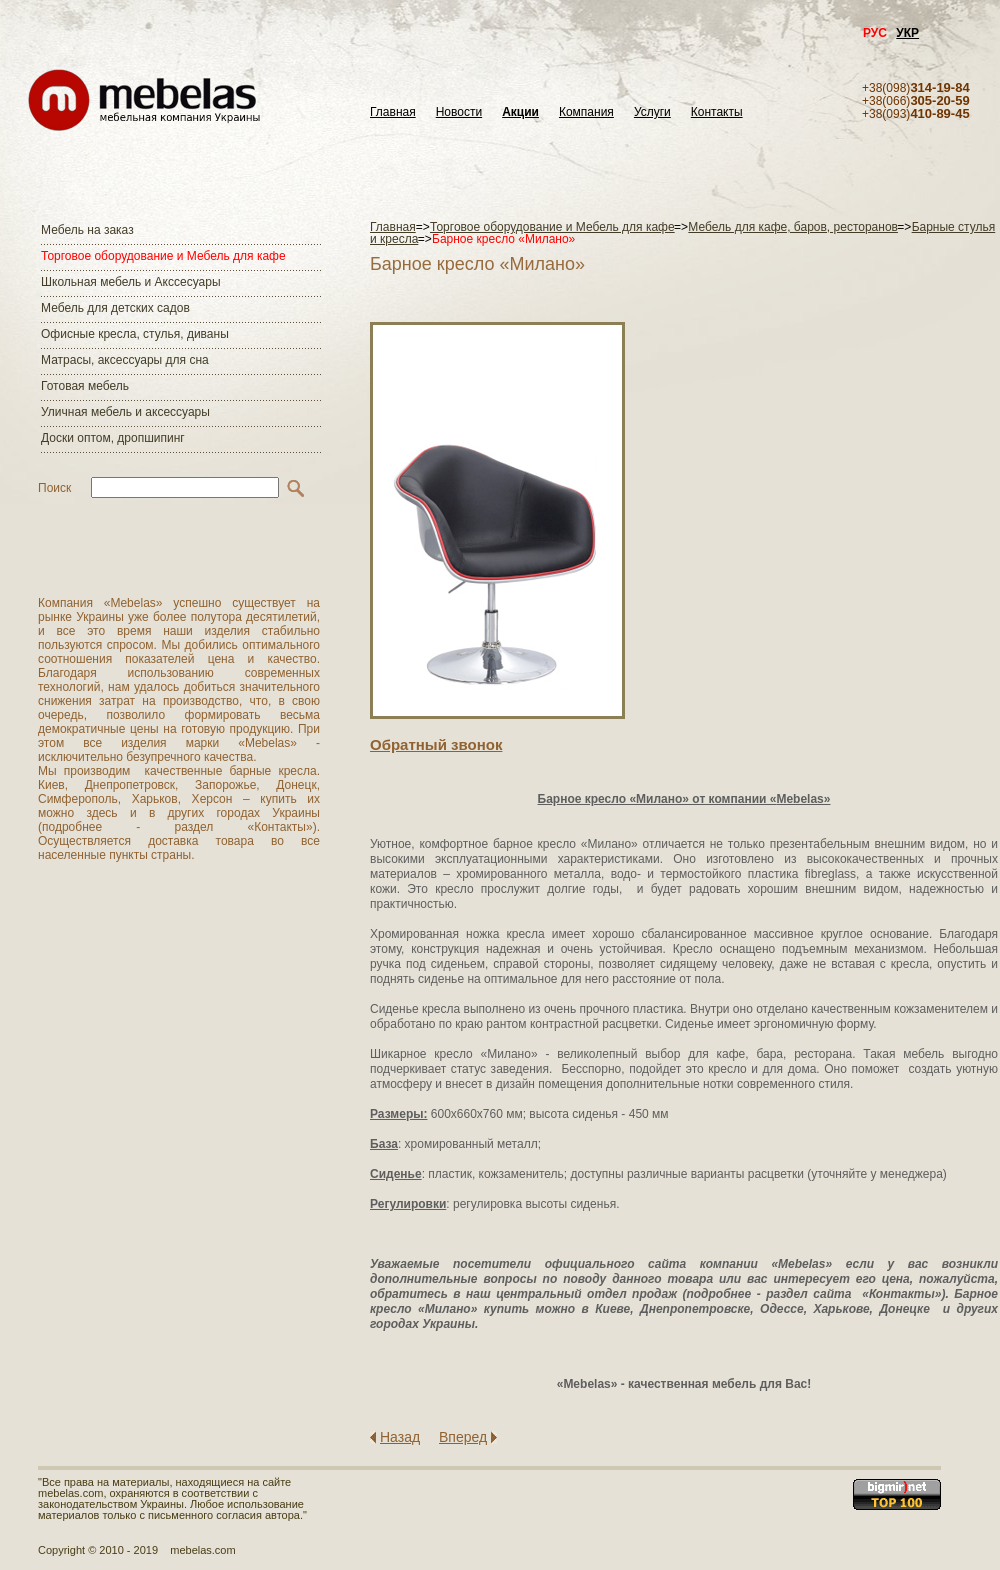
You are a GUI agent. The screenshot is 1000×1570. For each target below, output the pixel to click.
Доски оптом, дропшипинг (113, 438)
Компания (586, 112)
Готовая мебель (85, 386)
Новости (459, 112)
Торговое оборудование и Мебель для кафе (163, 256)
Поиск (54, 488)
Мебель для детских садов (115, 308)
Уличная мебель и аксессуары (125, 412)
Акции (520, 112)
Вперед (463, 1437)
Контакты (717, 112)
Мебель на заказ (87, 230)
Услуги (652, 112)
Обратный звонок (436, 744)
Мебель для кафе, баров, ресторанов (793, 227)
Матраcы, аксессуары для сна (125, 360)
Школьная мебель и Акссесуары (131, 282)
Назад (400, 1437)
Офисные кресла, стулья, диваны (135, 334)
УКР (907, 33)
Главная (393, 112)
